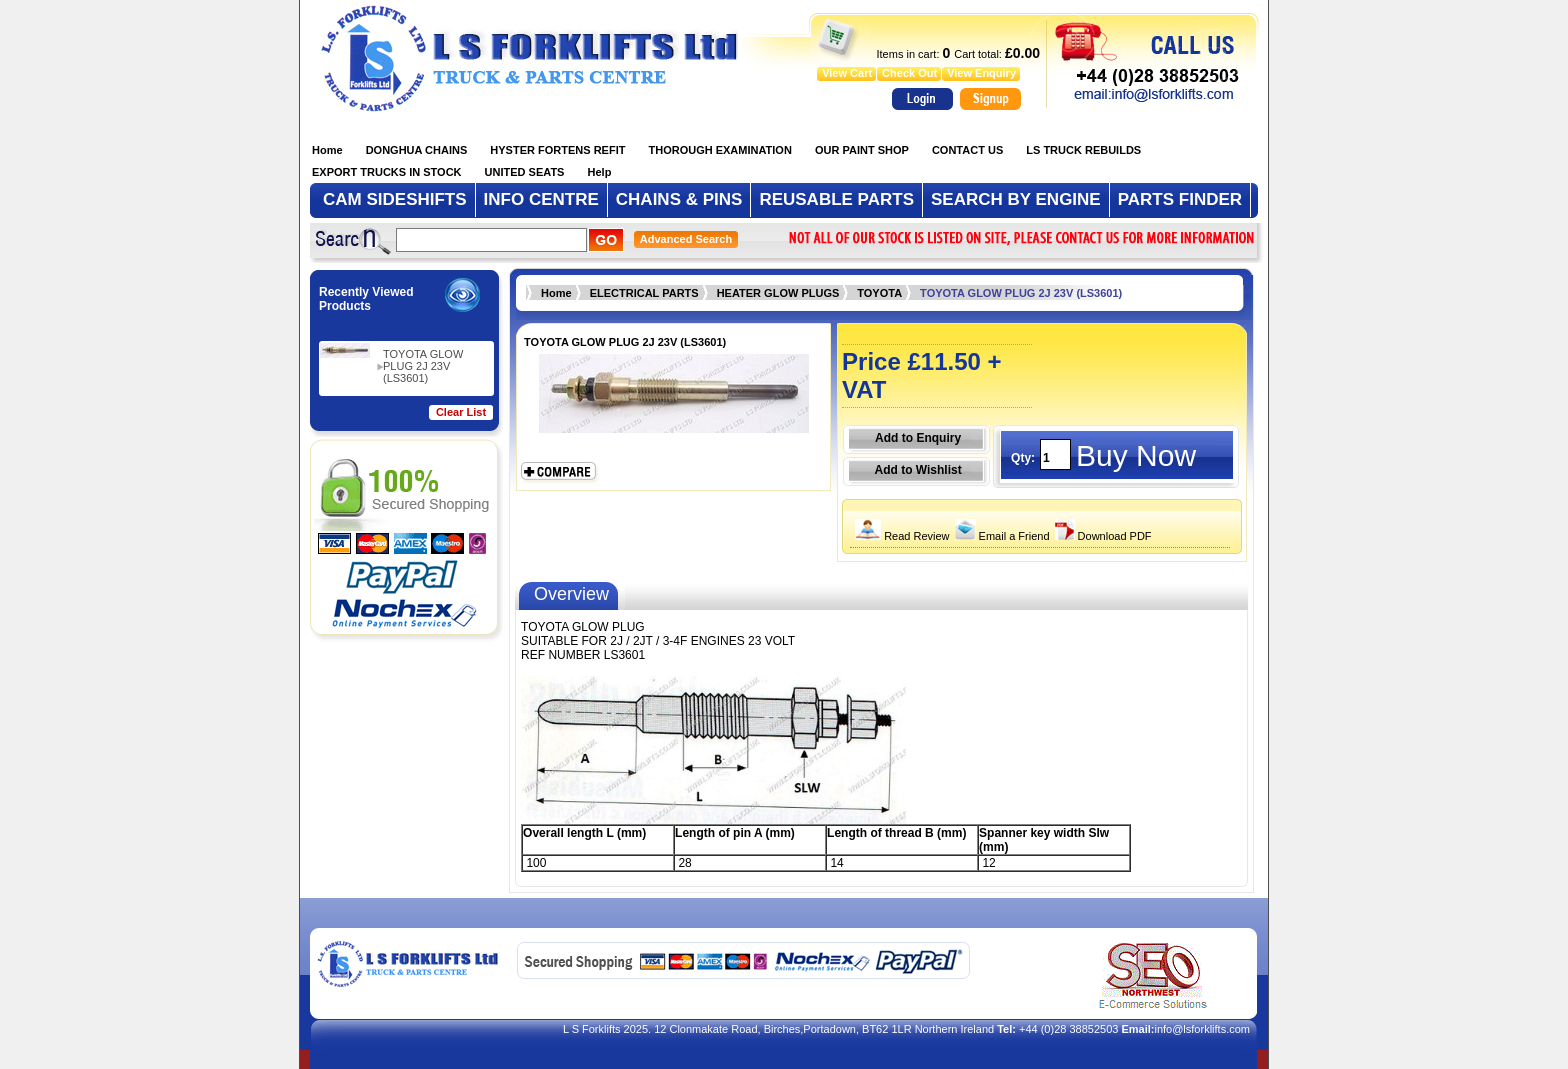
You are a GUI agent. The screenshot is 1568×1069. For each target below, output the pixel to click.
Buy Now (1136, 455)
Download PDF (1101, 536)
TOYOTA (879, 293)
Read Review (899, 536)
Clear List (461, 412)
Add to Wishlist (917, 470)
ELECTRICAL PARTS (644, 293)
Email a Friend (1000, 536)
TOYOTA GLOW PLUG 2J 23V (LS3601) (423, 366)
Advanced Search (686, 239)
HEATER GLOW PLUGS (778, 293)
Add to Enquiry (918, 438)
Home (556, 293)
